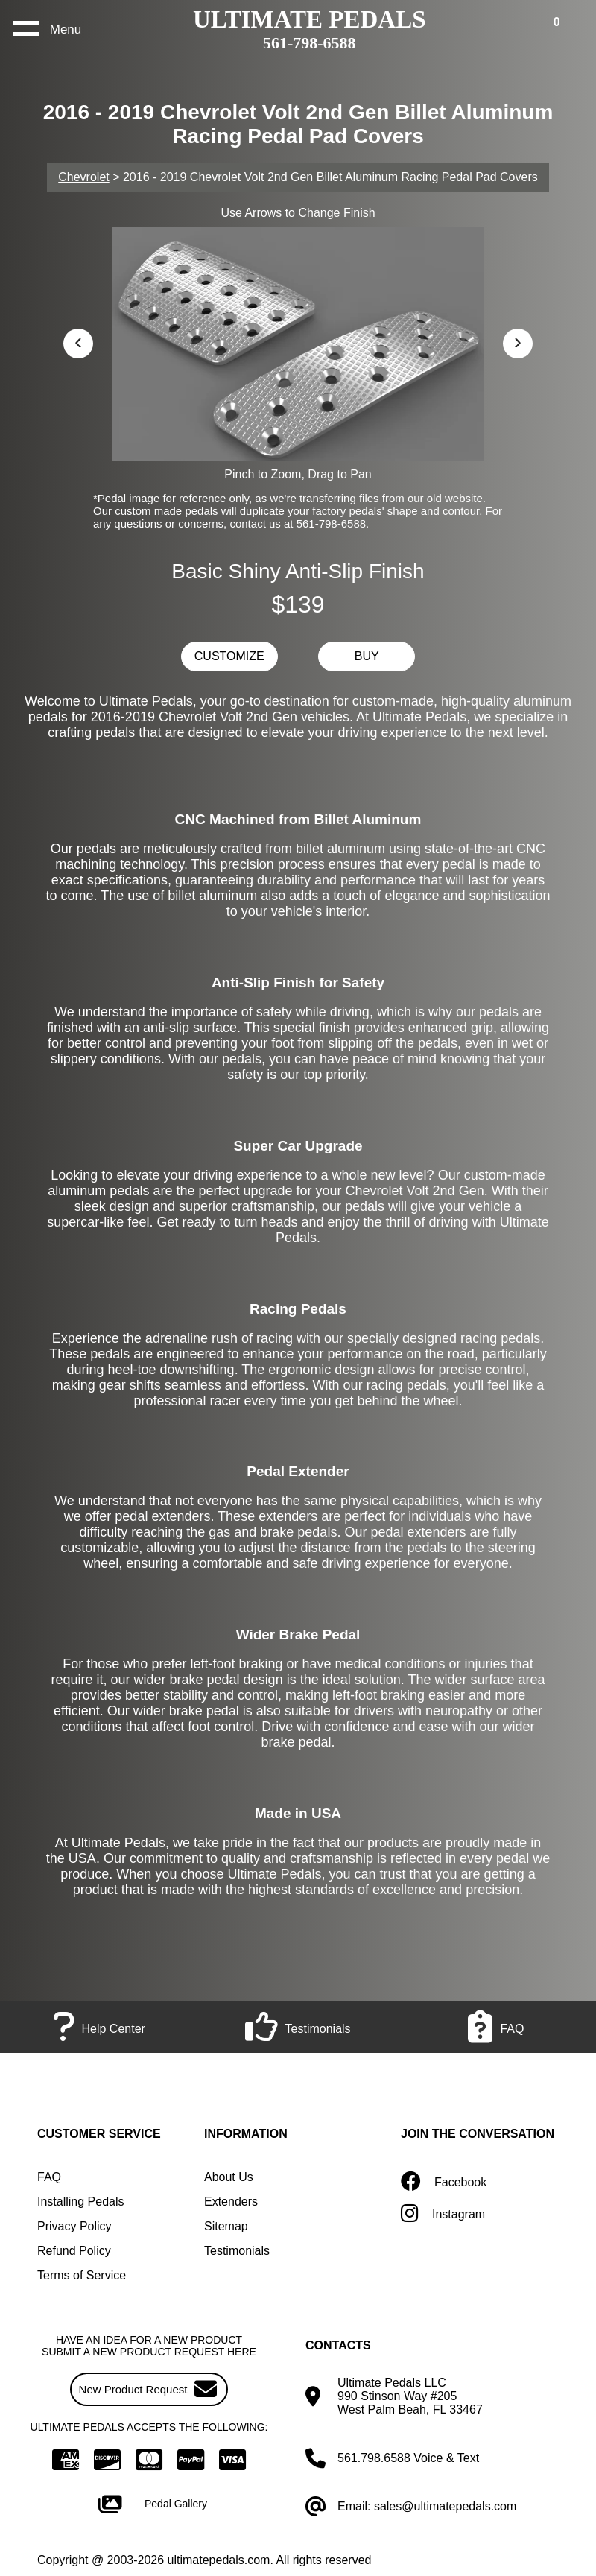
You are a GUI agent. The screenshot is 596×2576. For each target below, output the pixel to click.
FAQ (49, 2177)
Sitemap (226, 2226)
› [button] (518, 341)
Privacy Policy (74, 2226)
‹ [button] (78, 341)
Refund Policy (74, 2250)
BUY (367, 656)
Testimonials (237, 2250)
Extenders (231, 2201)
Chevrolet (83, 177)
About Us (228, 2177)
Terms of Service (81, 2275)
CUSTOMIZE (229, 656)
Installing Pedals (80, 2201)
